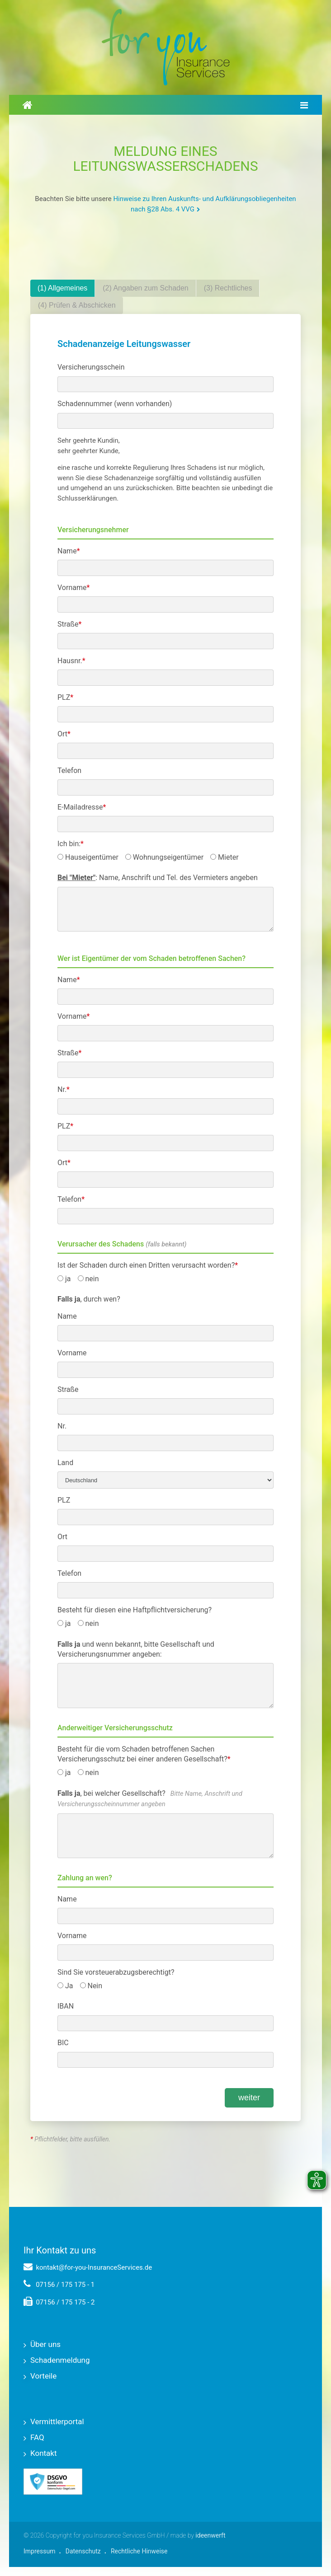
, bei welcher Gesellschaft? (149, 1798)
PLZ (65, 697)
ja (64, 1278)
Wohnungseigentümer (164, 857)
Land (65, 1462)
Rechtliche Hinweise (139, 2551)
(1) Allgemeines (62, 288)
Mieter (224, 857)
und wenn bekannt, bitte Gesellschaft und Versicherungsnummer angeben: (135, 1649)
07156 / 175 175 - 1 (59, 2285)
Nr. (63, 1089)
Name (68, 551)
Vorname (73, 587)
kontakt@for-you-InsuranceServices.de (88, 2267)
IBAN (65, 2006)
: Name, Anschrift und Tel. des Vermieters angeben (157, 877)
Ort (64, 734)
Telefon (69, 770)
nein (88, 1278)
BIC (63, 2042)
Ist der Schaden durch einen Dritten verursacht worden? (147, 1265)
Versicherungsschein (91, 367)
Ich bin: (70, 843)
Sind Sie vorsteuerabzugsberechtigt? (116, 1972)
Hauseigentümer (87, 857)
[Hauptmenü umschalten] (304, 104)
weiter (249, 2097)
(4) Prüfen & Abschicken (77, 305)
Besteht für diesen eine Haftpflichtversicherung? (134, 1610)
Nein (91, 1985)
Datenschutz (83, 2551)
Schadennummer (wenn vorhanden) (114, 403)
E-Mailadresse (81, 807)
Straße (69, 624)
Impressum (39, 2551)
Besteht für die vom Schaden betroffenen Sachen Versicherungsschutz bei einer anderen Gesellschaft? (144, 1754)
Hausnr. (71, 660)
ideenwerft (210, 2535)
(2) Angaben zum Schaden (145, 288)
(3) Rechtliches (228, 288)
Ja (65, 1985)
